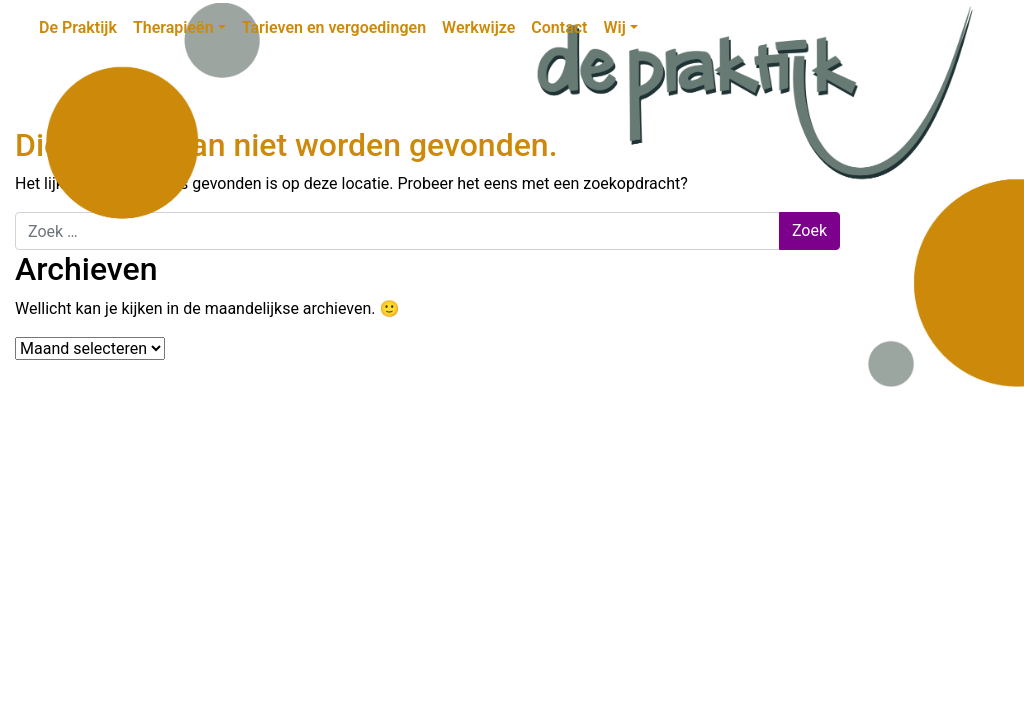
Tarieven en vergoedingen (334, 27)
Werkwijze (478, 27)
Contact (559, 27)
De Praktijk (78, 27)
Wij (614, 27)
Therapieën (173, 27)
